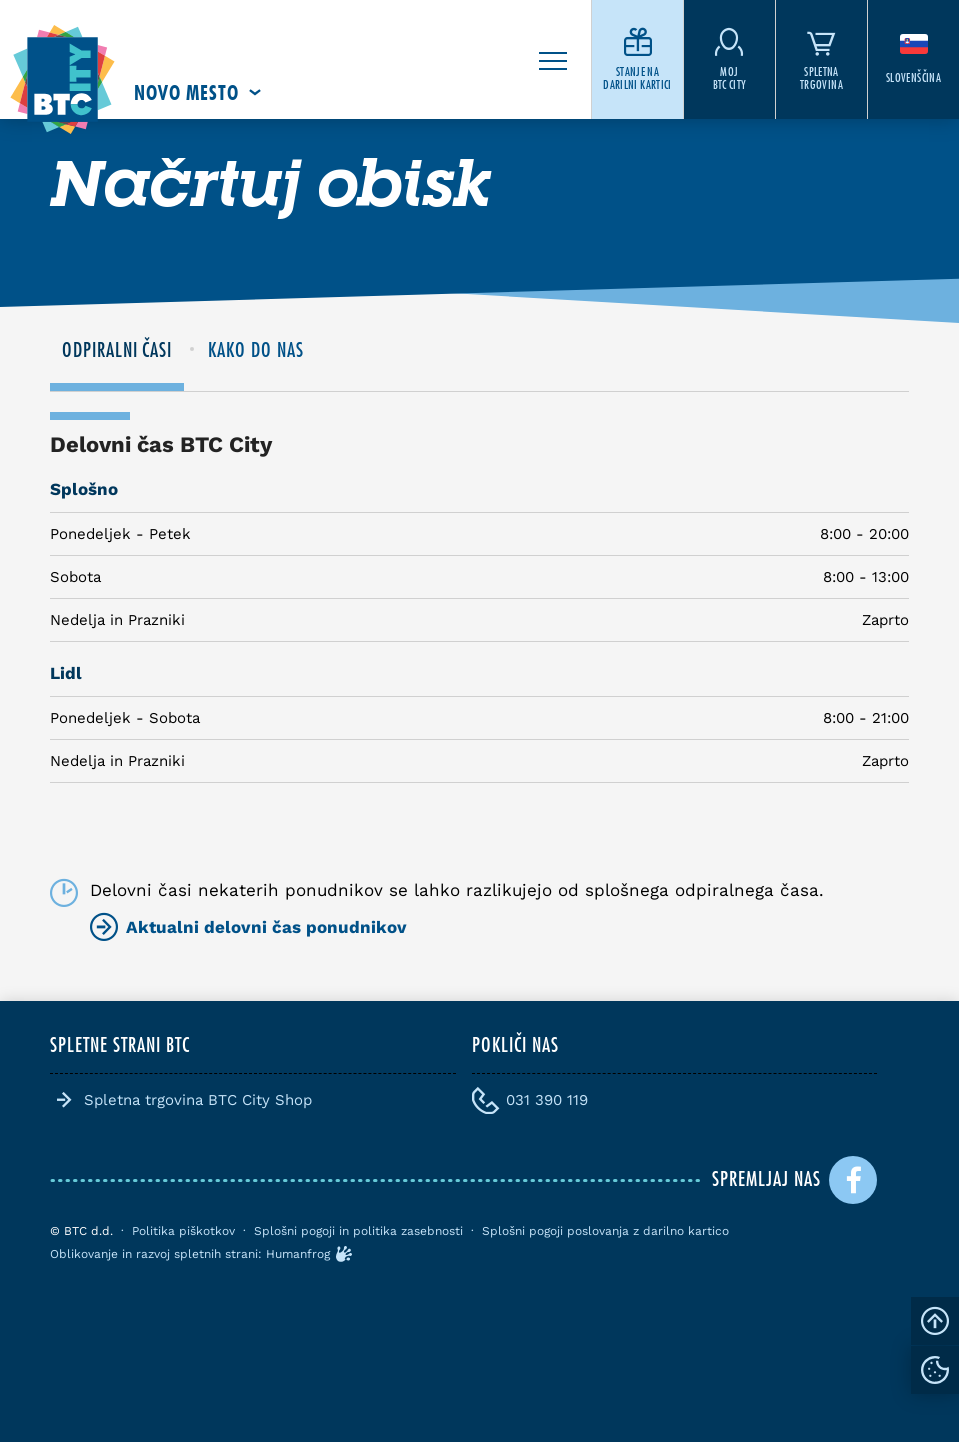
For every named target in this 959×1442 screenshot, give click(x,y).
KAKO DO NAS (256, 350)
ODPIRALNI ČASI (117, 350)
